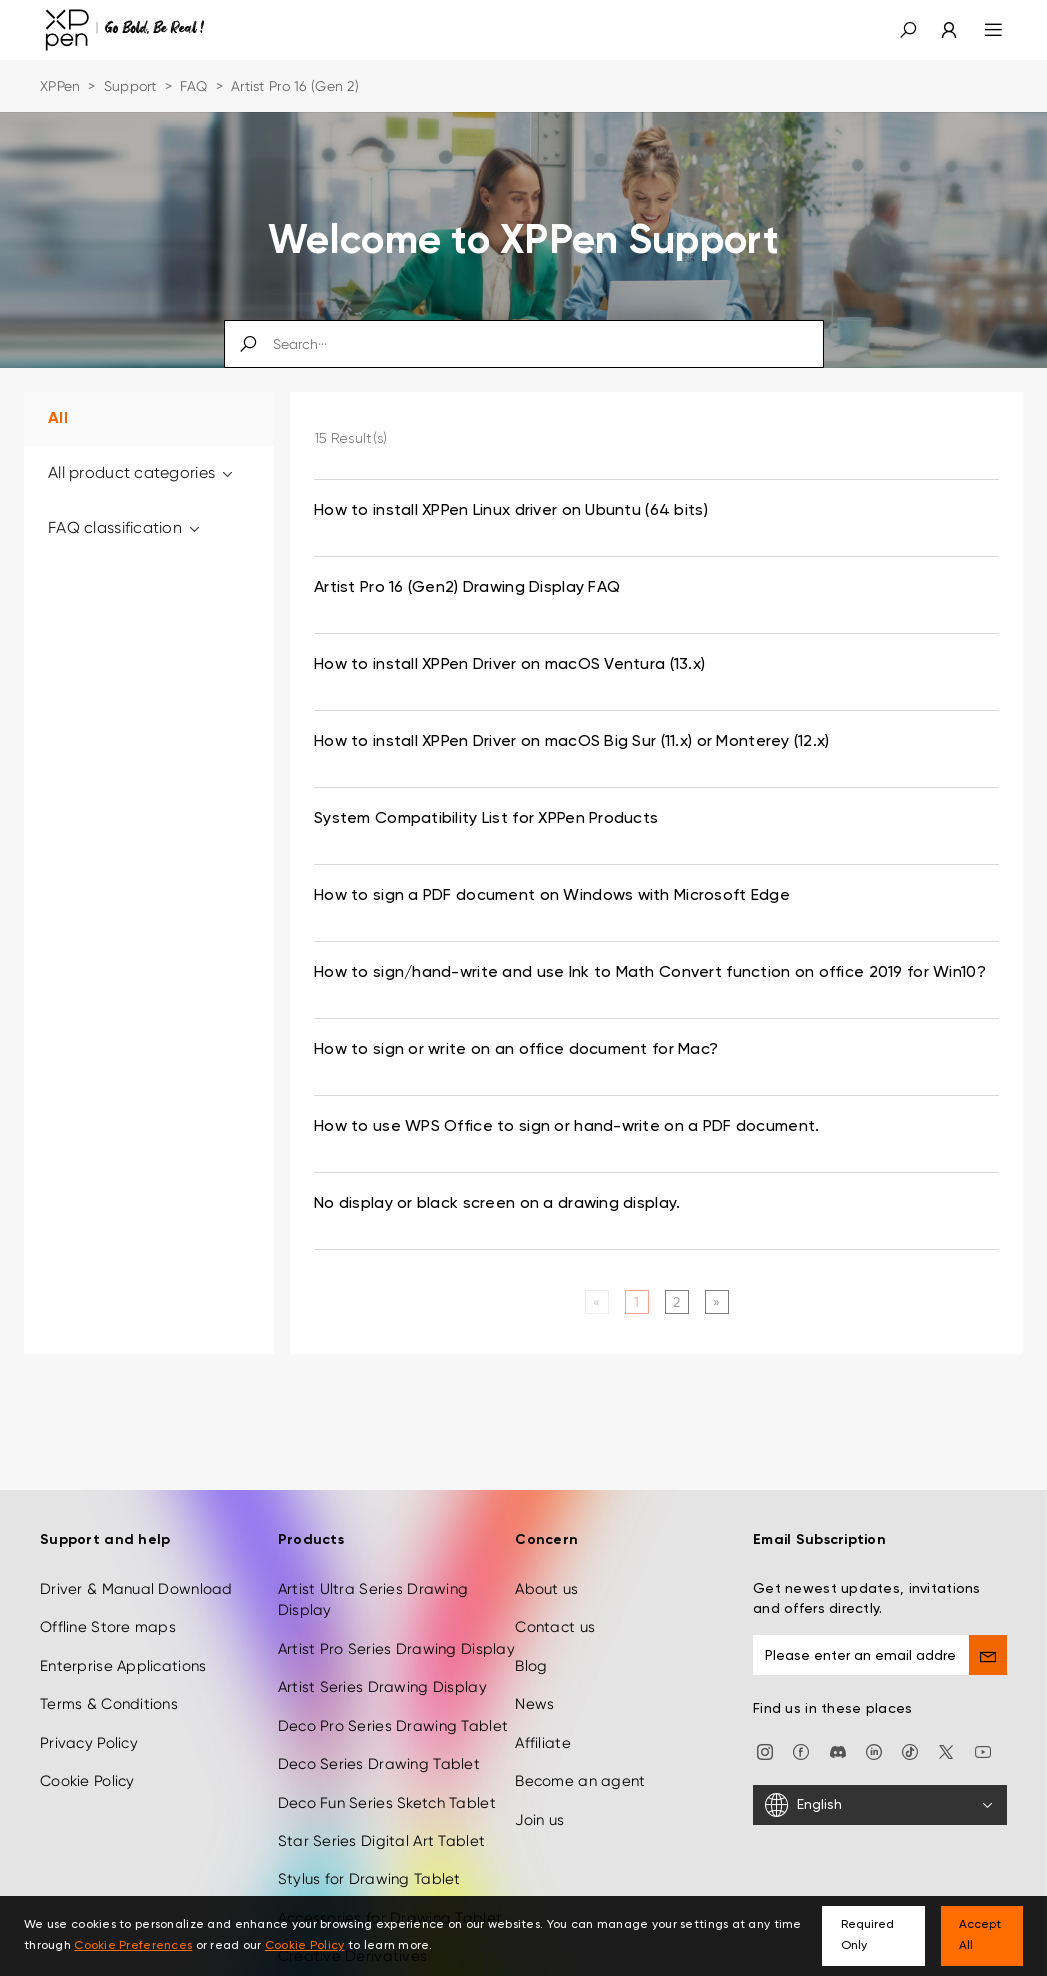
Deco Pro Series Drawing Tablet (393, 1695)
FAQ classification (125, 527)
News (534, 1674)
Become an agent (580, 1750)
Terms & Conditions (109, 1674)
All (58, 419)
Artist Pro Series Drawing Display (396, 1618)
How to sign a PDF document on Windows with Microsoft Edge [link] (552, 896)
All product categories (142, 472)
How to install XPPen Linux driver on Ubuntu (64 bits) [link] (511, 511)
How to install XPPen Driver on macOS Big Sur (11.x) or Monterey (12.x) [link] (572, 742)
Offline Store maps (108, 1597)
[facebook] (801, 1720)
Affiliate (543, 1712)
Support (130, 86)
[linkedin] (874, 1720)
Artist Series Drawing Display (382, 1657)
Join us (539, 1789)
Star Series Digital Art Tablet (381, 1810)
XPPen (60, 86)
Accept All (980, 1935)
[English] (880, 1775)
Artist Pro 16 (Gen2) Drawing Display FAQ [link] (467, 588)
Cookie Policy (87, 1750)
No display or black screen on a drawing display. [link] (497, 1204)
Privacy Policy (89, 1712)
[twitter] (946, 1720)
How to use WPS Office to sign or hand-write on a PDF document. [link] (566, 1127)
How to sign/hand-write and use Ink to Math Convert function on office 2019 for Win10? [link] (650, 973)
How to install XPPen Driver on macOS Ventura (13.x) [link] (509, 665)
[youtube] (983, 1720)
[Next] (716, 1302)
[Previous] (596, 1302)
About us (546, 1558)
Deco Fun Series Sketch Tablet (387, 1772)
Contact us (555, 1597)
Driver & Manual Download (136, 1558)
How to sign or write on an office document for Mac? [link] (516, 1050)
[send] (988, 1624)
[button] (908, 30)
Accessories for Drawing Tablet (390, 1887)
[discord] (838, 1720)
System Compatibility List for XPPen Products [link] (486, 819)
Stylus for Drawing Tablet (369, 1849)
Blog (531, 1635)
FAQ (194, 86)
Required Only (867, 1935)
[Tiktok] (910, 1720)
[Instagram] (765, 1720)
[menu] (981, 30)
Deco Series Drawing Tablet (379, 1733)
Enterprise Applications (123, 1635)
